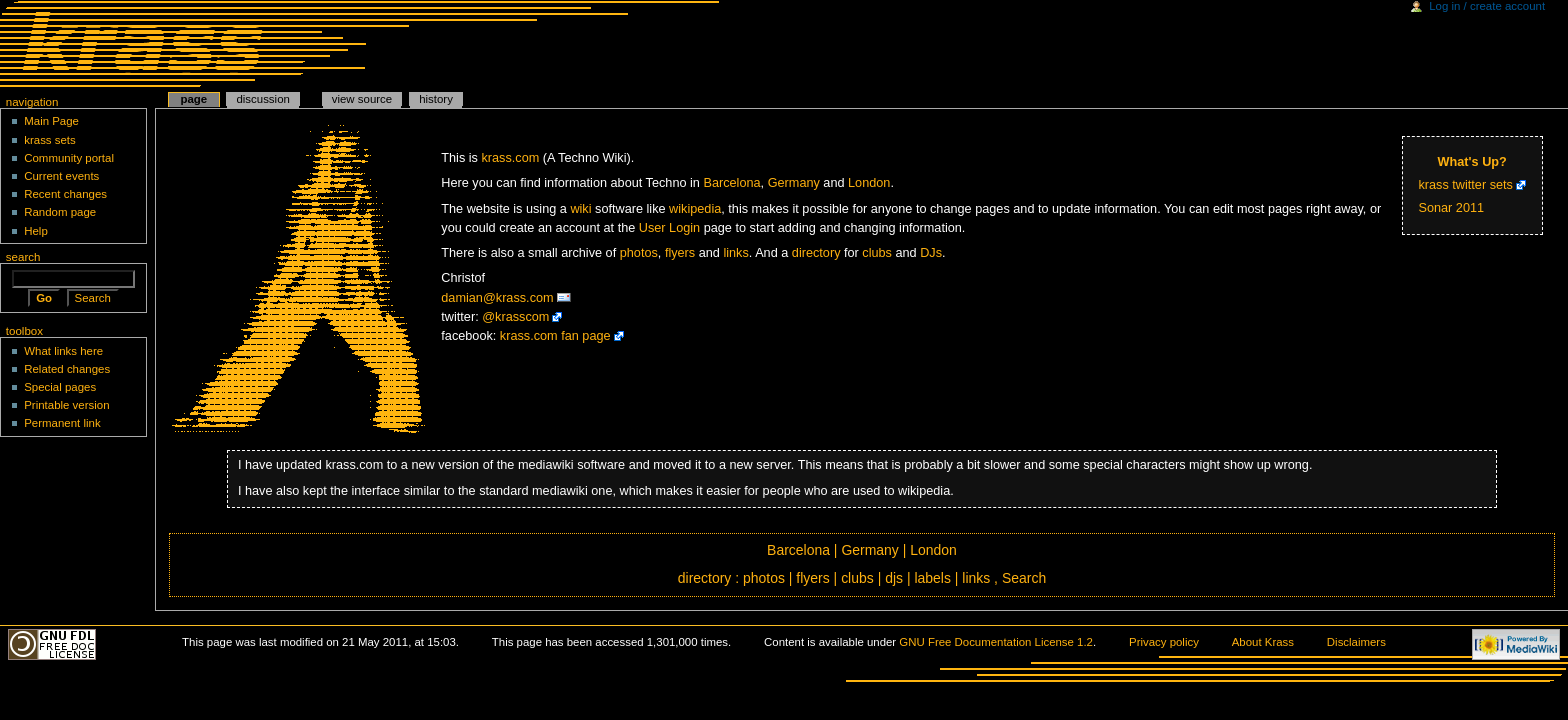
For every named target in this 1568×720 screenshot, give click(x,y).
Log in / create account (1487, 6)
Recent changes (65, 194)
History (436, 99)
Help (36, 231)
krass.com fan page (555, 336)
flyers (680, 253)
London (869, 183)
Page (193, 99)
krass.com (511, 158)
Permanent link (62, 423)
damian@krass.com (497, 298)
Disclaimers (1356, 642)
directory (816, 253)
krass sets (50, 140)
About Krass (1263, 642)
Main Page (51, 121)
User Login (669, 228)
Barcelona (731, 183)
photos (639, 253)
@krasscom (515, 317)
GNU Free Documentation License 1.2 (996, 642)
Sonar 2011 (1451, 208)
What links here (63, 351)
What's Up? (1472, 162)
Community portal (69, 158)
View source (362, 99)
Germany (794, 183)
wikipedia (695, 209)
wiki (580, 209)
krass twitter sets (1465, 185)
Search (1024, 578)
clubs (877, 253)
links (735, 253)
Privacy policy (1164, 642)
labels (932, 578)
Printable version (66, 405)
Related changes (67, 369)
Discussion (262, 99)
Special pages (60, 387)
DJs (931, 253)
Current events (61, 176)
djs (894, 578)
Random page (60, 212)
